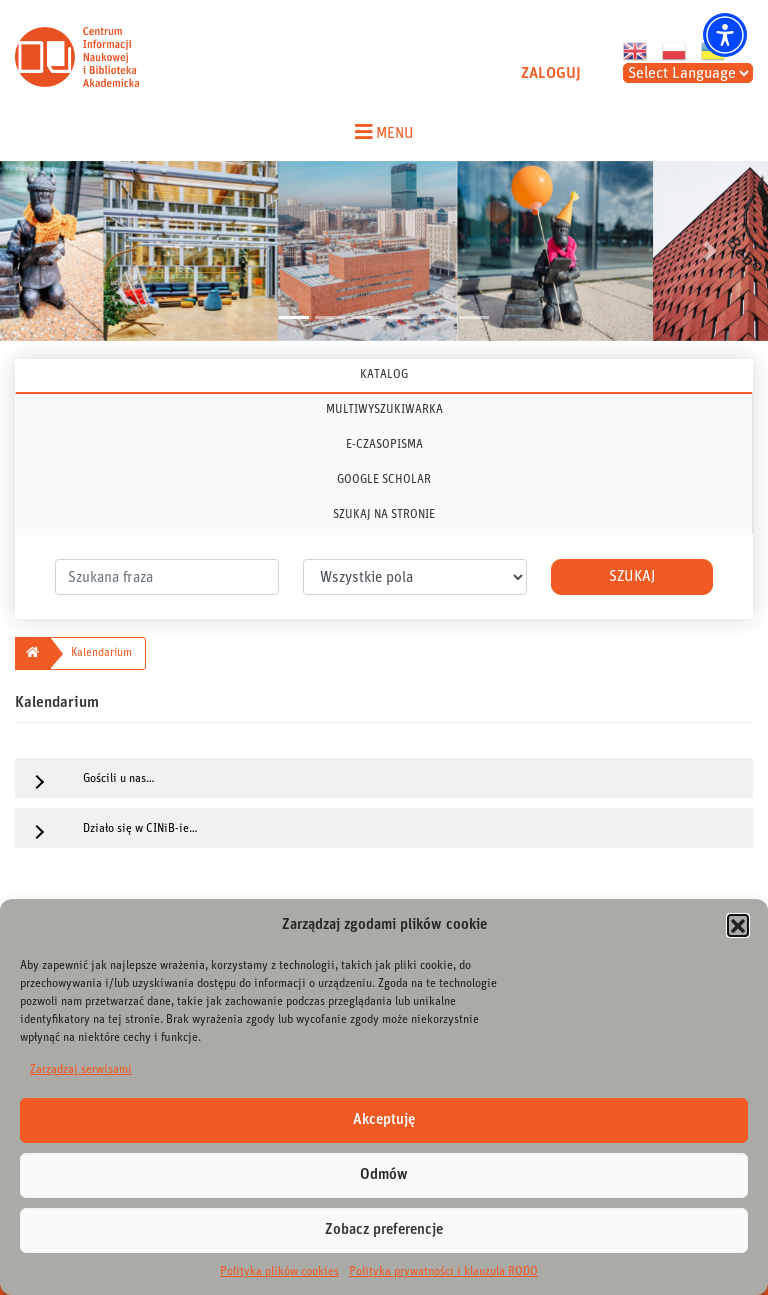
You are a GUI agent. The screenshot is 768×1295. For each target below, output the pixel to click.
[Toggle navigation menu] (383, 132)
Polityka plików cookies (279, 1271)
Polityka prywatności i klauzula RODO (443, 1271)
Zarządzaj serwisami (81, 1069)
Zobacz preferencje (384, 1229)
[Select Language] (688, 73)
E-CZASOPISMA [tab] (384, 444)
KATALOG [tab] (384, 374)
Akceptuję (384, 1119)
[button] (738, 925)
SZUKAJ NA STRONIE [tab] (384, 514)
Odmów (384, 1174)
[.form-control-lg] (167, 577)
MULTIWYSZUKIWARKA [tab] (384, 409)
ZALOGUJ (551, 73)
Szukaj (632, 576)
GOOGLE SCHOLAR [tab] (384, 479)
